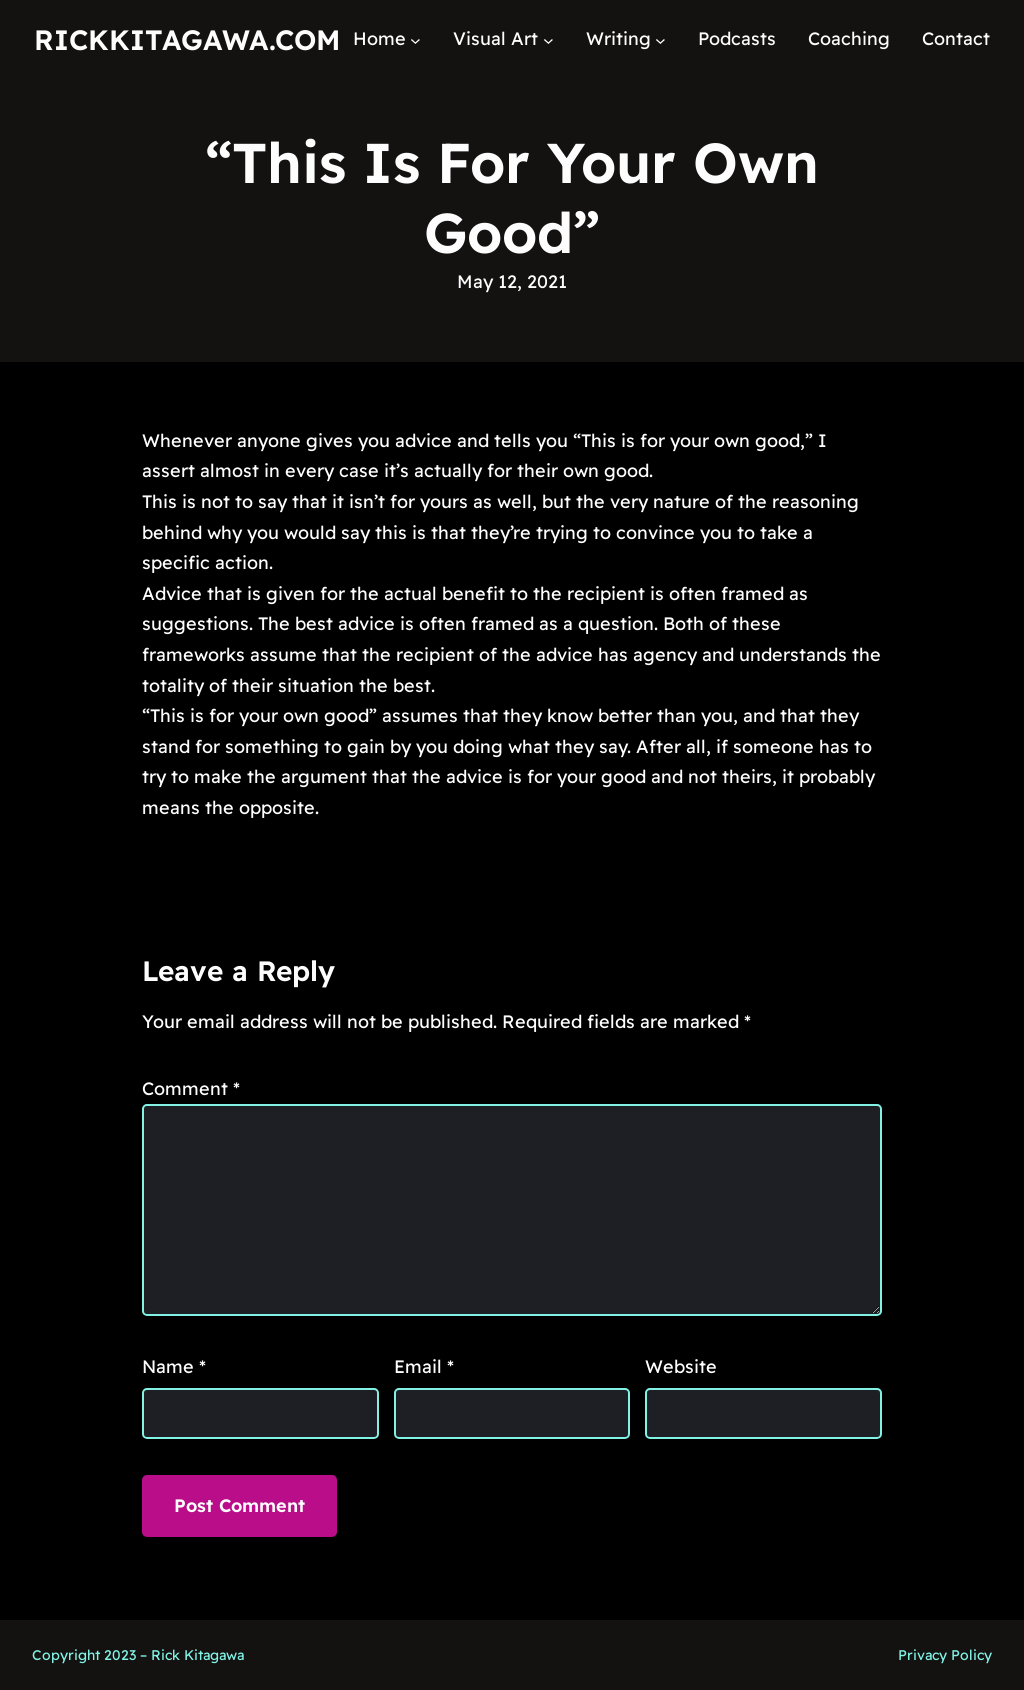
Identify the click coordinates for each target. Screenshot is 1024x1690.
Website (681, 1366)
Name (174, 1366)
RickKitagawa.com (187, 39)
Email (424, 1366)
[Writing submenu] (660, 39)
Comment (191, 1088)
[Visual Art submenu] (548, 39)
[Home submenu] (415, 39)
